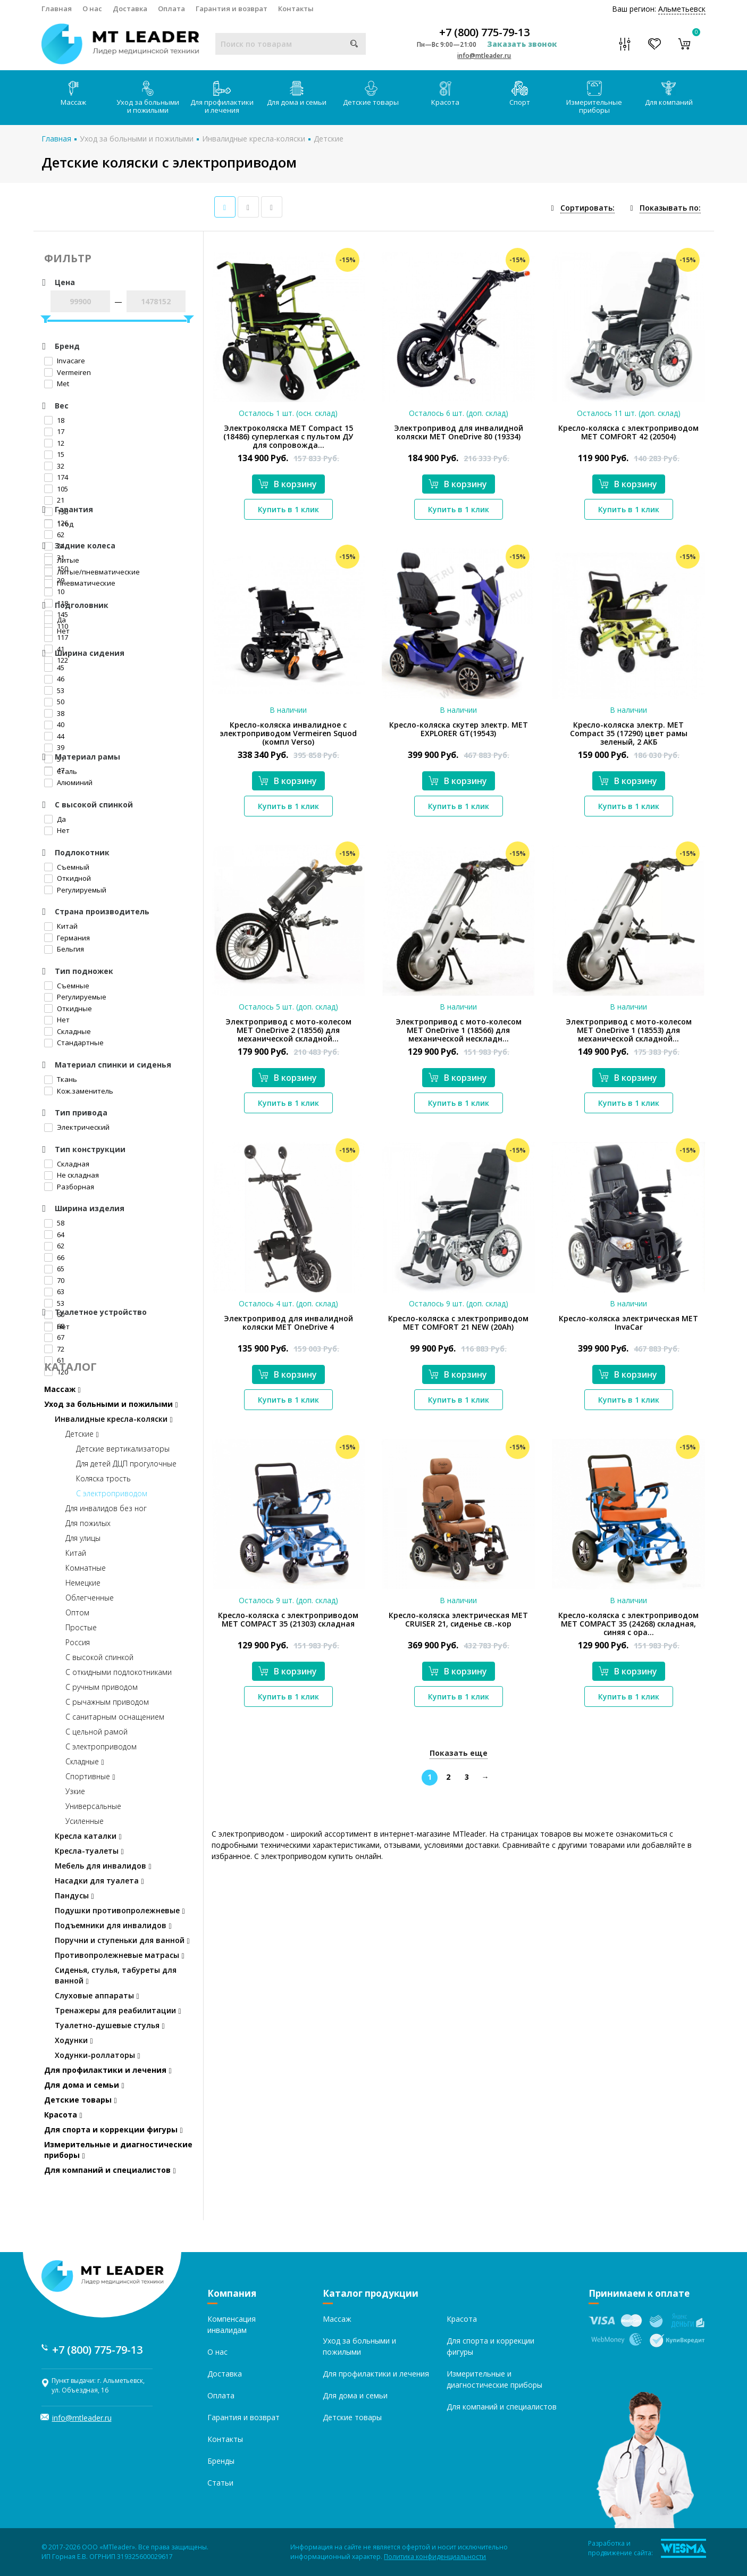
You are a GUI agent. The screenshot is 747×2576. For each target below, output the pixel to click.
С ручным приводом (101, 1687)
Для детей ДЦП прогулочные (126, 1463)
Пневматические (79, 583)
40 (54, 724)
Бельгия (64, 949)
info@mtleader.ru (484, 55)
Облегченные (89, 1598)
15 (54, 454)
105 (56, 489)
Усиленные (84, 1821)
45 (54, 667)
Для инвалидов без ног (106, 1508)
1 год (58, 524)
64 (54, 1234)
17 (54, 431)
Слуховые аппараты (97, 1995)
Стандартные (74, 1042)
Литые (61, 560)
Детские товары (371, 94)
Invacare (64, 360)
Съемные (66, 985)
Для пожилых (88, 1523)
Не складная (71, 1175)
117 (56, 637)
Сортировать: (587, 208)
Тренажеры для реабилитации (118, 2010)
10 (54, 591)
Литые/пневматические (92, 572)
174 (56, 477)
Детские (328, 139)
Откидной (67, 878)
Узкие (75, 1791)
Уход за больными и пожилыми (147, 98)
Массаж (73, 94)
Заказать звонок (522, 44)
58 (54, 1223)
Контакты (296, 8)
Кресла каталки (88, 1836)
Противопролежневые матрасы (119, 1955)
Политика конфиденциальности (435, 2556)
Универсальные (93, 1806)
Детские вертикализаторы (123, 1449)
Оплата (171, 8)
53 (54, 690)
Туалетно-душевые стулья (110, 2025)
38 (54, 713)
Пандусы (74, 1895)
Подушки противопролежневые (120, 1910)
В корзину (287, 484)
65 (54, 1268)
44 (54, 736)
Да (55, 619)
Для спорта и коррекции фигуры (113, 2129)
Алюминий (68, 782)
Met (56, 383)
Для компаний (669, 94)
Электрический (77, 1127)
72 (54, 1349)
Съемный (66, 867)
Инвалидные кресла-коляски (253, 139)
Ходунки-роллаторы (97, 2055)
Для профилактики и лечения (222, 98)
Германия (67, 938)
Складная (66, 1164)
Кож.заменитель (78, 1091)
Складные (67, 1031)
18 (54, 420)
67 (54, 1337)
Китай (61, 926)
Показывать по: (670, 208)
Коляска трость (103, 1478)
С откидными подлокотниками (118, 1672)
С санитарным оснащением (114, 1717)
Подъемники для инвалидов (113, 1925)
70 (54, 1280)
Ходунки (74, 2040)
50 (54, 701)
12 (54, 443)
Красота (445, 94)
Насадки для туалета (99, 1880)
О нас (92, 8)
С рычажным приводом (107, 1702)
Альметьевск (682, 9)
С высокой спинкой (99, 1657)
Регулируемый (75, 890)
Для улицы (82, 1538)
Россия (77, 1642)
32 (54, 466)
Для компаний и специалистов (110, 2170)
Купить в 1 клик (288, 509)
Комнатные (85, 1568)
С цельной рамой (96, 1732)
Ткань (60, 1079)
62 (54, 534)
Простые (81, 1627)
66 (54, 1257)
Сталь (60, 771)
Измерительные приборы (594, 98)
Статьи (220, 2483)
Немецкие (82, 1583)
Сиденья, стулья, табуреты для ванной (116, 1975)
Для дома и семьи (296, 94)
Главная (56, 8)
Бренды (220, 2461)
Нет (57, 631)
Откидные (68, 1008)
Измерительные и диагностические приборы (118, 2149)
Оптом (77, 1612)
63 (54, 1291)
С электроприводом (111, 1493)
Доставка (130, 8)
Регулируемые (75, 997)
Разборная (69, 1186)
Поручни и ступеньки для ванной (122, 1940)
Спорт (519, 94)
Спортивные (90, 1776)
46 (54, 678)
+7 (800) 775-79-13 (484, 32)
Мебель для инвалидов (103, 1866)
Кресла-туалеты (89, 1851)
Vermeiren (67, 372)
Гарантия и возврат (231, 8)
